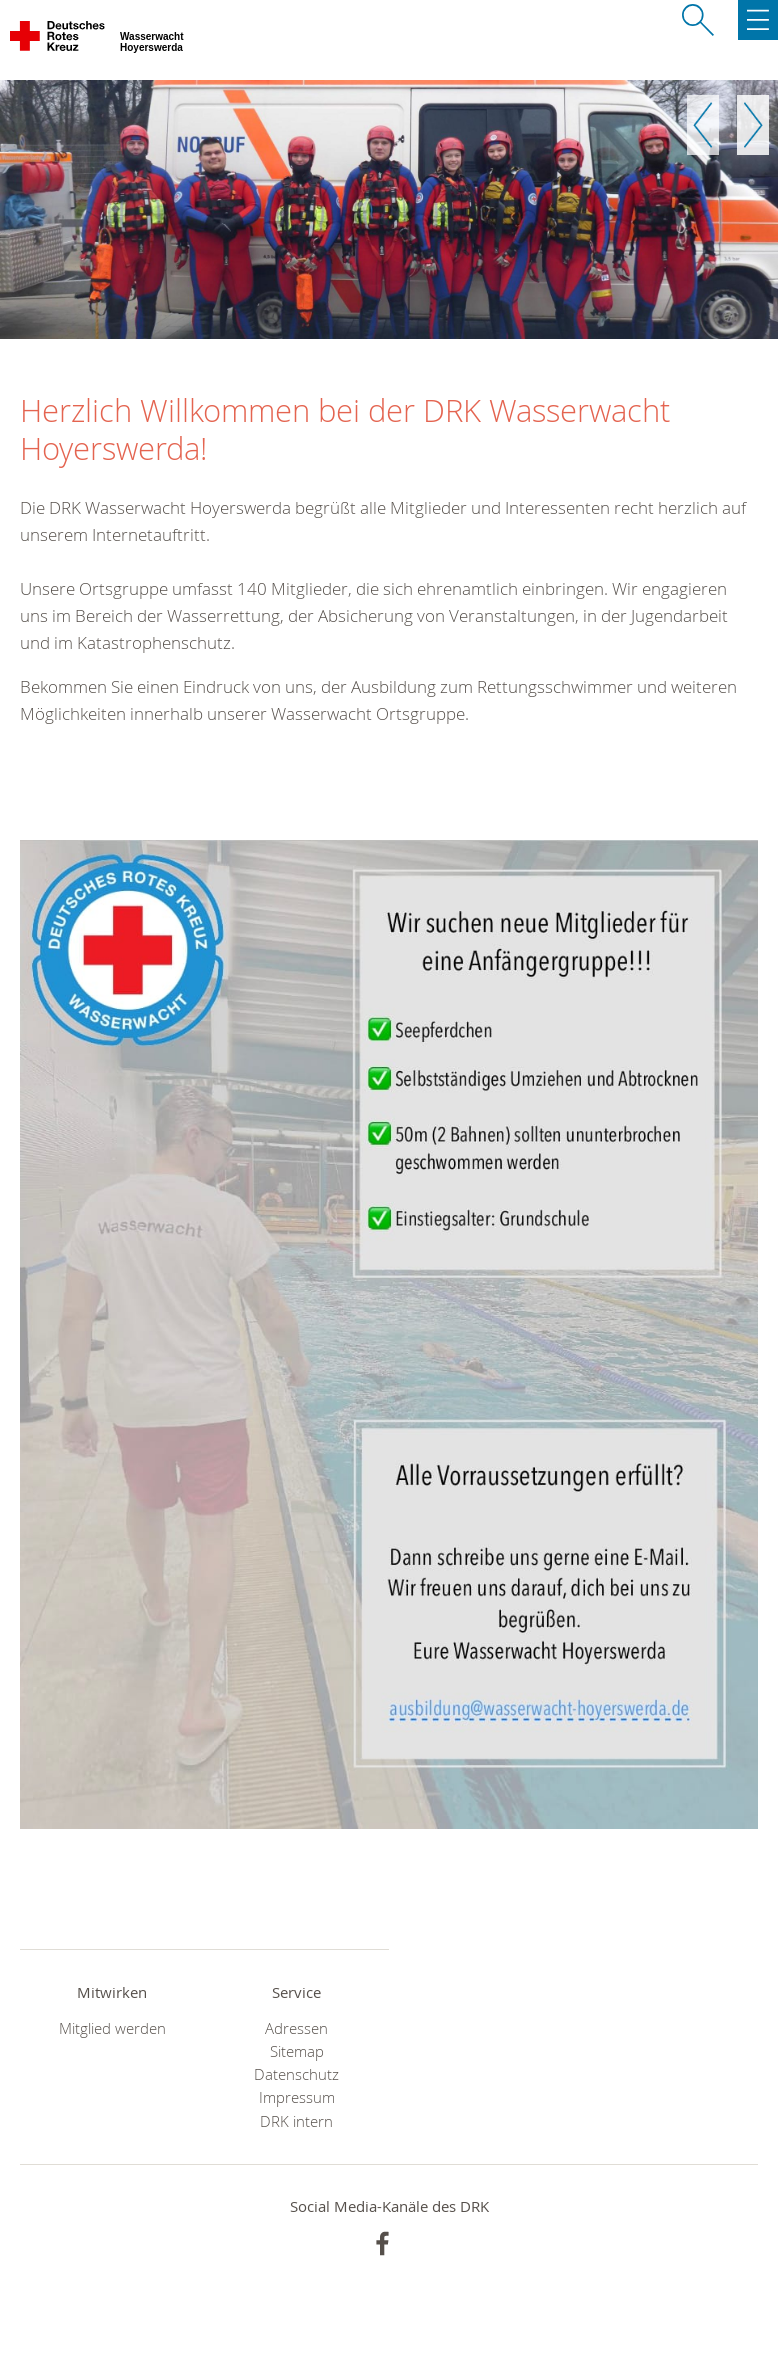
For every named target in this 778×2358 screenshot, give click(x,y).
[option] (389, 209)
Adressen (296, 2028)
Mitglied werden (112, 2028)
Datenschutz (296, 2074)
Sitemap (297, 2051)
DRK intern (296, 2121)
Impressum (297, 2097)
